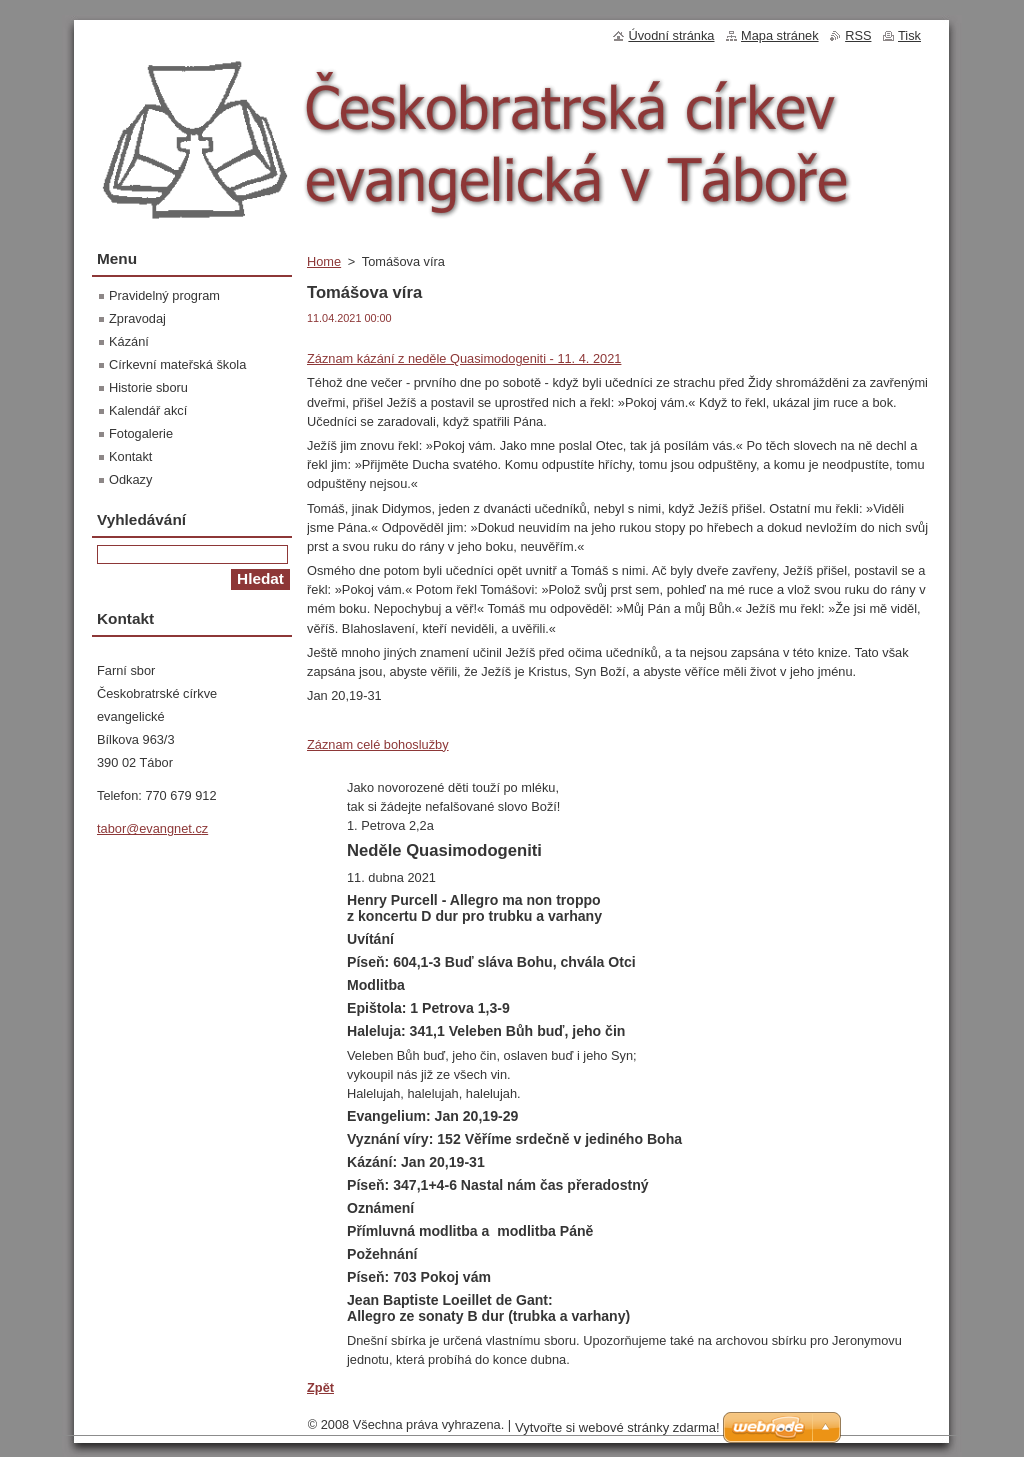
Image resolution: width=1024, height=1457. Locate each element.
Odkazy (130, 479)
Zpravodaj (137, 318)
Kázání (129, 341)
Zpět (320, 1387)
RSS (858, 35)
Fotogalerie (141, 433)
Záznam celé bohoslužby (378, 744)
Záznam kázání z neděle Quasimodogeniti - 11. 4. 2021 (464, 358)
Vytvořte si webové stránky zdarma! (617, 1427)
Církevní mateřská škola (177, 364)
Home (324, 261)
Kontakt (130, 456)
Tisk (909, 35)
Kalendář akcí (148, 410)
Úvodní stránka (671, 35)
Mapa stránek (780, 35)
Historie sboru (148, 387)
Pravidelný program (164, 295)
